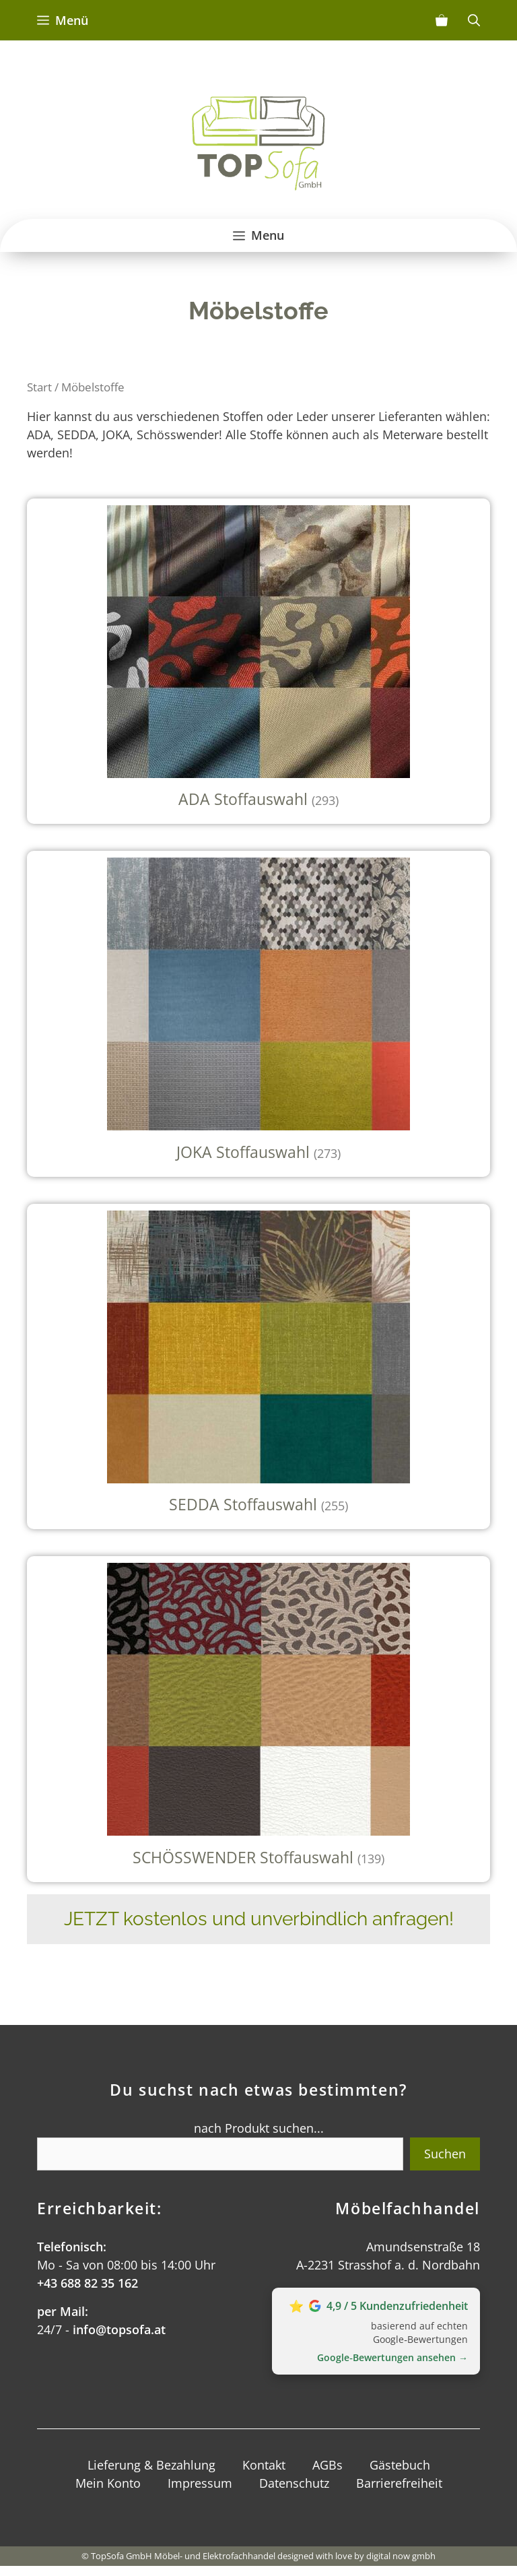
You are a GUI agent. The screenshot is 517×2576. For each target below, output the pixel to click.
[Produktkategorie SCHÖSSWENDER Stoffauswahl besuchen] (258, 1719)
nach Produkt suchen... (259, 2128)
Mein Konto (108, 2483)
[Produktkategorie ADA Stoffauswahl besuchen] (258, 661)
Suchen (445, 2154)
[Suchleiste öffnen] (474, 20)
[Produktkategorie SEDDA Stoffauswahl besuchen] (258, 1367)
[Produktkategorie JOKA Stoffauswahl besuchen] (258, 1014)
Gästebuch (400, 2465)
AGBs (327, 2465)
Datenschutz (294, 2483)
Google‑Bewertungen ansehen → (392, 2357)
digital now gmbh (401, 2556)
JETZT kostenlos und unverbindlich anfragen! (259, 1919)
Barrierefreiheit (399, 2483)
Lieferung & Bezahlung (151, 2465)
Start (39, 387)
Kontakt (263, 2465)
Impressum (200, 2483)
